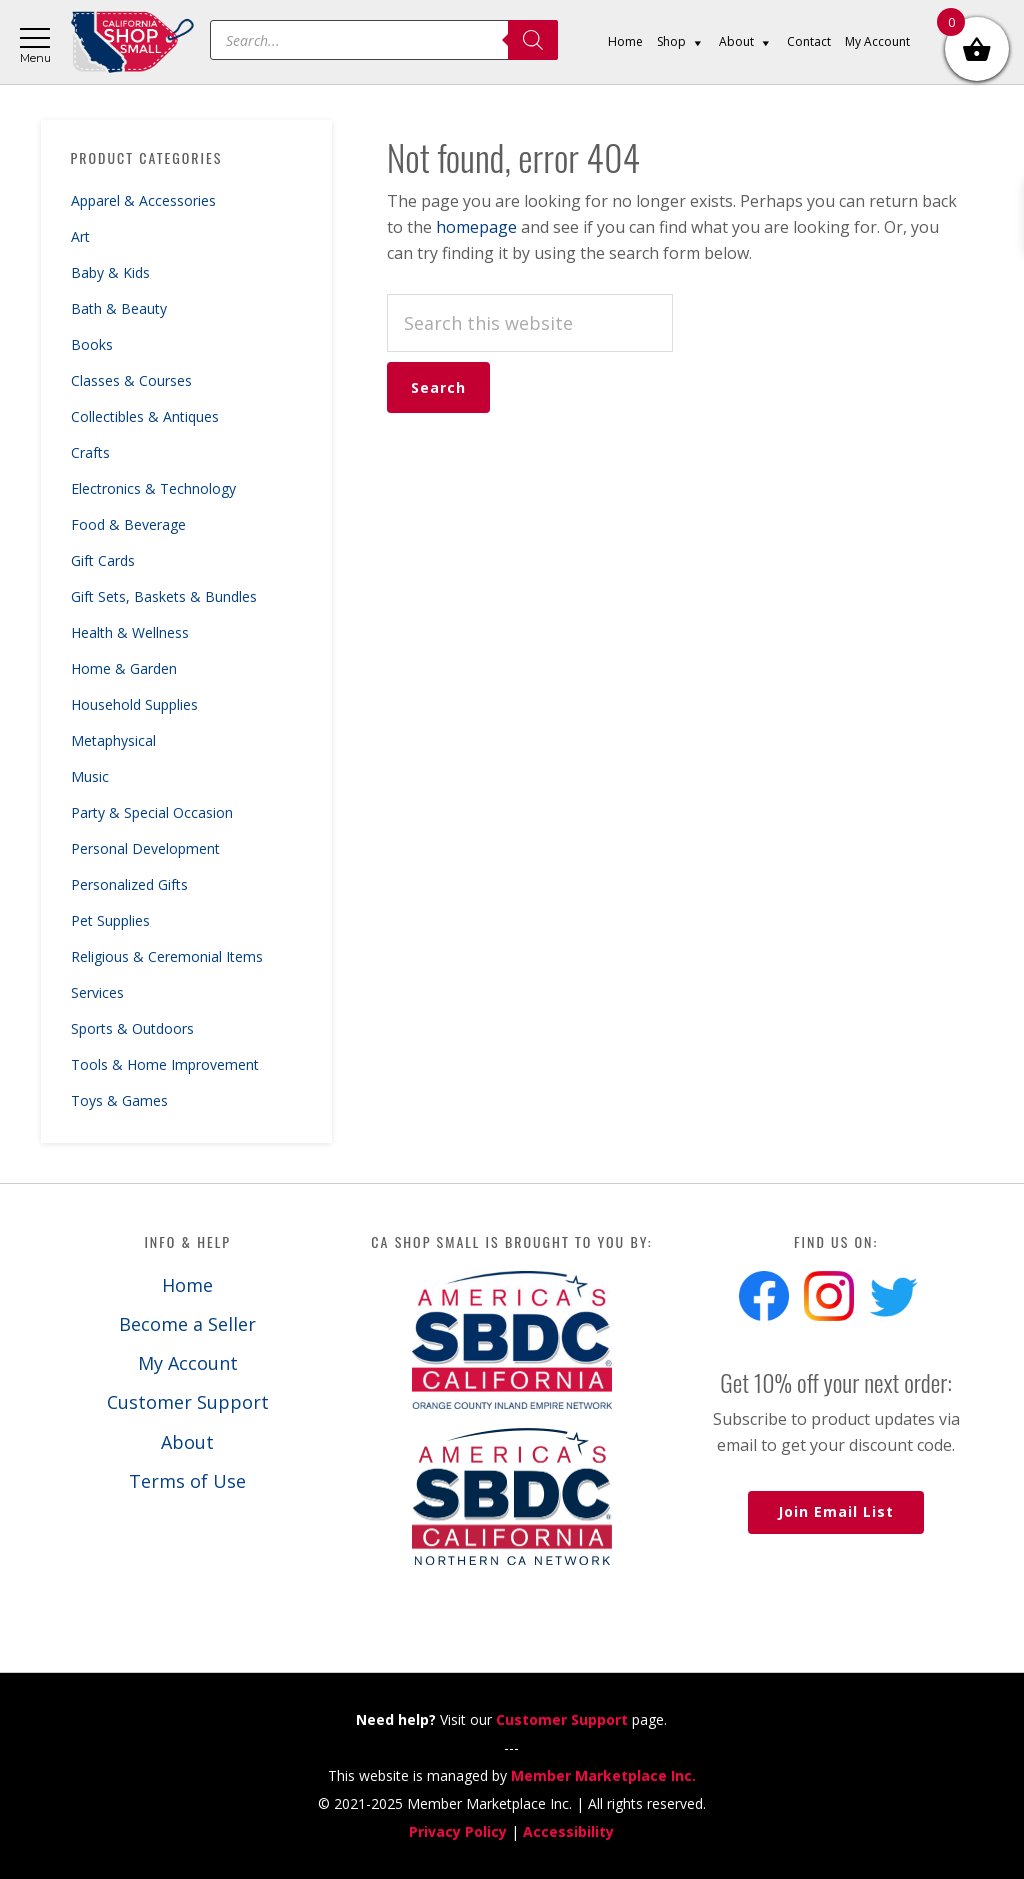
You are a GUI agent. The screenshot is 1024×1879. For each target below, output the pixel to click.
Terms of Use (187, 1481)
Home (187, 1285)
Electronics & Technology (153, 488)
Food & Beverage (128, 524)
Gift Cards (103, 560)
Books (92, 344)
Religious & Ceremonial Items (167, 956)
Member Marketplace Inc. (603, 1775)
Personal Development (145, 848)
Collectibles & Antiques (145, 416)
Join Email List (836, 1511)
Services (97, 992)
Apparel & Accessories (143, 200)
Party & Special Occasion (152, 812)
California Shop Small (132, 42)
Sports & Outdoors (132, 1028)
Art (80, 236)
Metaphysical (113, 740)
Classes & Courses (131, 380)
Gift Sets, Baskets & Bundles (164, 596)
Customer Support (188, 1402)
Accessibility (568, 1831)
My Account (188, 1363)
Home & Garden (124, 668)
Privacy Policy (458, 1831)
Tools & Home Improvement (165, 1064)
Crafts (90, 452)
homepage (476, 227)
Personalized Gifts (129, 884)
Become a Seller (187, 1324)
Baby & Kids (110, 272)
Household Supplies (134, 704)
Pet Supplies (110, 920)
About (187, 1442)
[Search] (533, 40)
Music (90, 776)
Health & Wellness (130, 632)
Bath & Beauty (119, 308)
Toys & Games (119, 1100)
